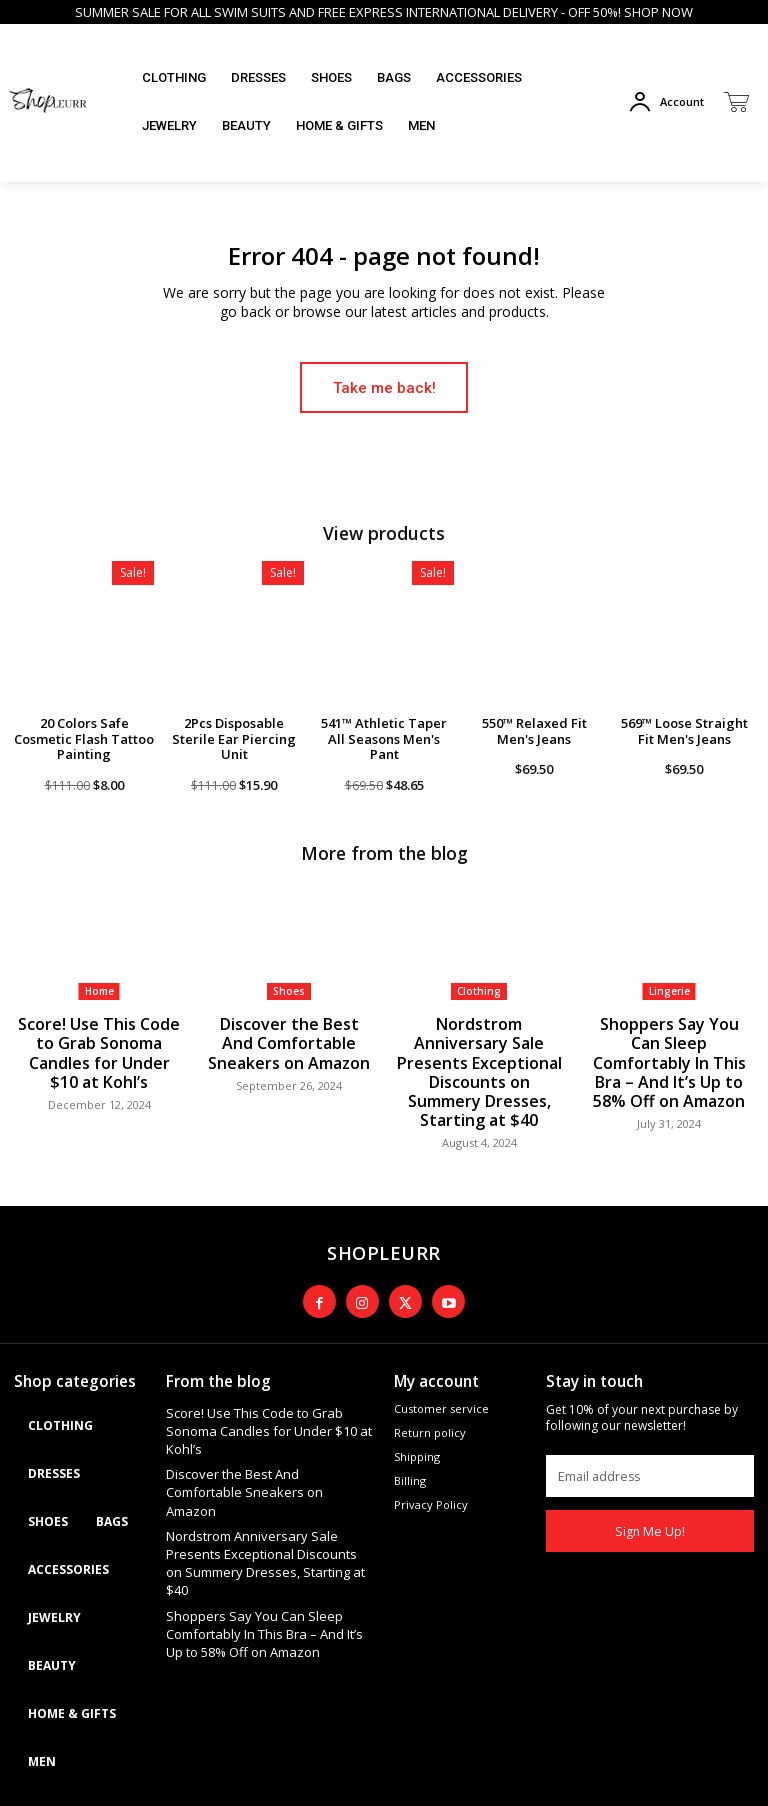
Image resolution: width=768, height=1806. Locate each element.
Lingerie (669, 989)
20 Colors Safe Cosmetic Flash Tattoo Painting (84, 737)
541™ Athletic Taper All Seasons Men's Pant (384, 737)
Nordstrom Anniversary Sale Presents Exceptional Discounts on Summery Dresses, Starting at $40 (479, 1043)
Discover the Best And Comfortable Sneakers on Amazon (289, 1035)
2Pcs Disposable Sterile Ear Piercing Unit (234, 737)
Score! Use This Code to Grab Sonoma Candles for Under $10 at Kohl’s (99, 1035)
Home (99, 989)
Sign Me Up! (650, 1465)
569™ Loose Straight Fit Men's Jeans (684, 730)
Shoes (289, 989)
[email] (650, 1410)
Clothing (479, 989)
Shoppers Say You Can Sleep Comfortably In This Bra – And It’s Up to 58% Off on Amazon (669, 1043)
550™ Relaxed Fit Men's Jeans (534, 730)
